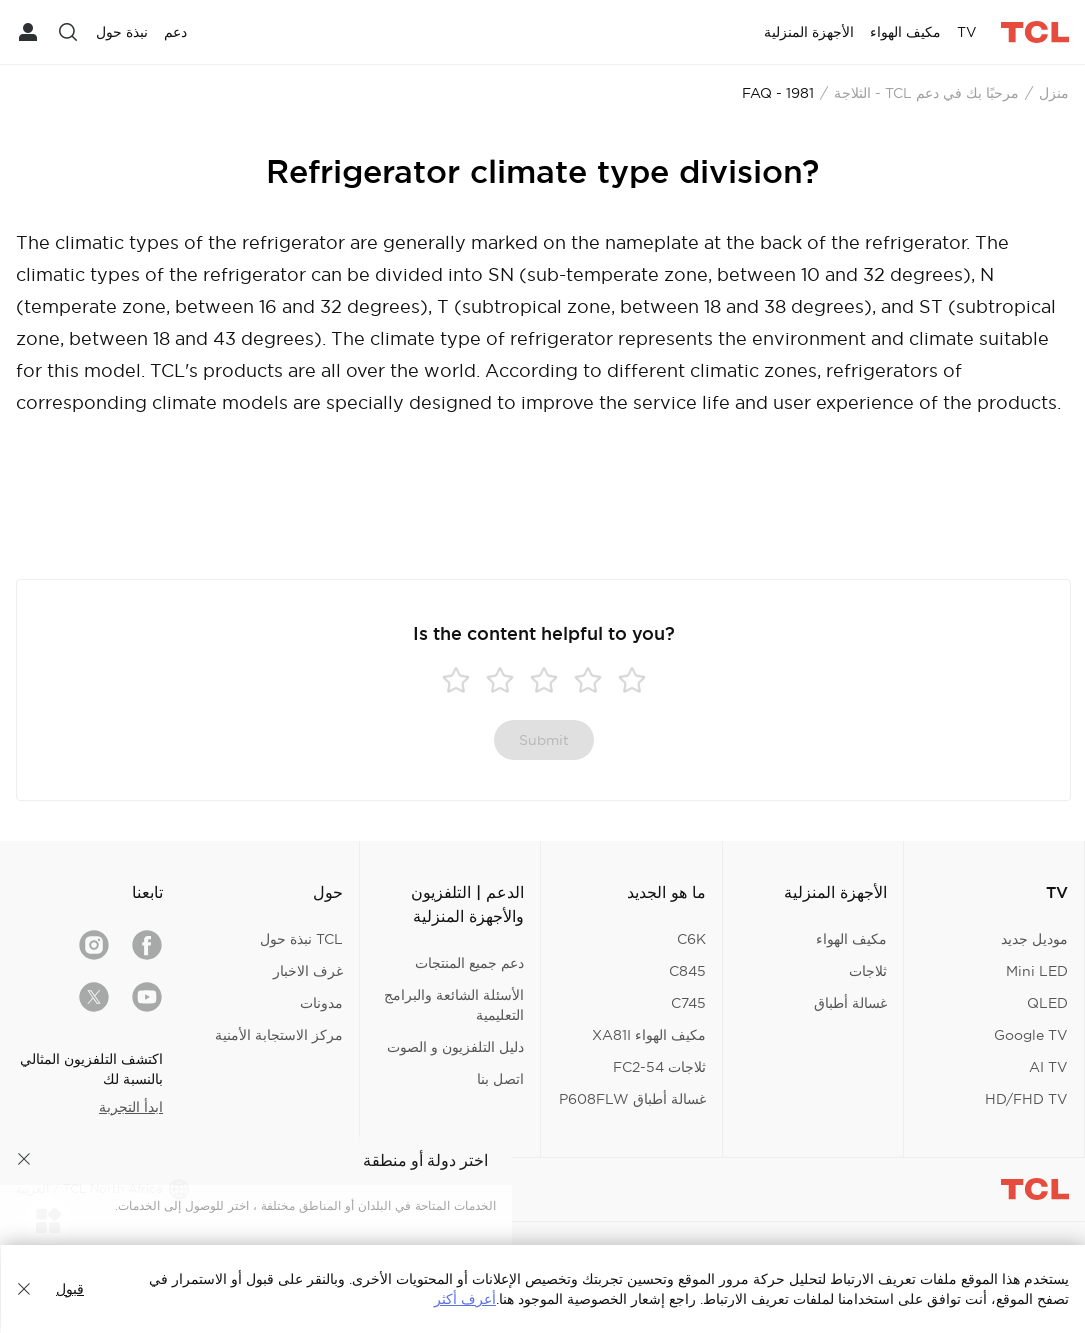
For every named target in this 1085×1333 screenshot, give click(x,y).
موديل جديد (1034, 939)
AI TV (1048, 1067)
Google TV (1031, 1035)
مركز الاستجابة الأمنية (279, 1035)
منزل (1054, 93)
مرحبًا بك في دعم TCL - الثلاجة (926, 93)
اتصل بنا (500, 1079)
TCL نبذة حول (301, 939)
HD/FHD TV (1026, 1099)
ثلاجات (868, 971)
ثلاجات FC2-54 (659, 1067)
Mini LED (1037, 971)
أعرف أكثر (465, 1299)
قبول (70, 1289)
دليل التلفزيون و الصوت (455, 1047)
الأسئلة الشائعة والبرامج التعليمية (454, 1005)
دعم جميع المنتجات (469, 963)
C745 (688, 1003)
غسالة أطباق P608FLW (632, 1099)
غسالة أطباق (850, 1003)
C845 (687, 971)
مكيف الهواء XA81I (649, 1035)
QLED (1047, 1003)
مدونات (321, 1003)
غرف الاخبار (308, 971)
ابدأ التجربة (131, 1107)
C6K (691, 939)
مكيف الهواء (851, 939)
